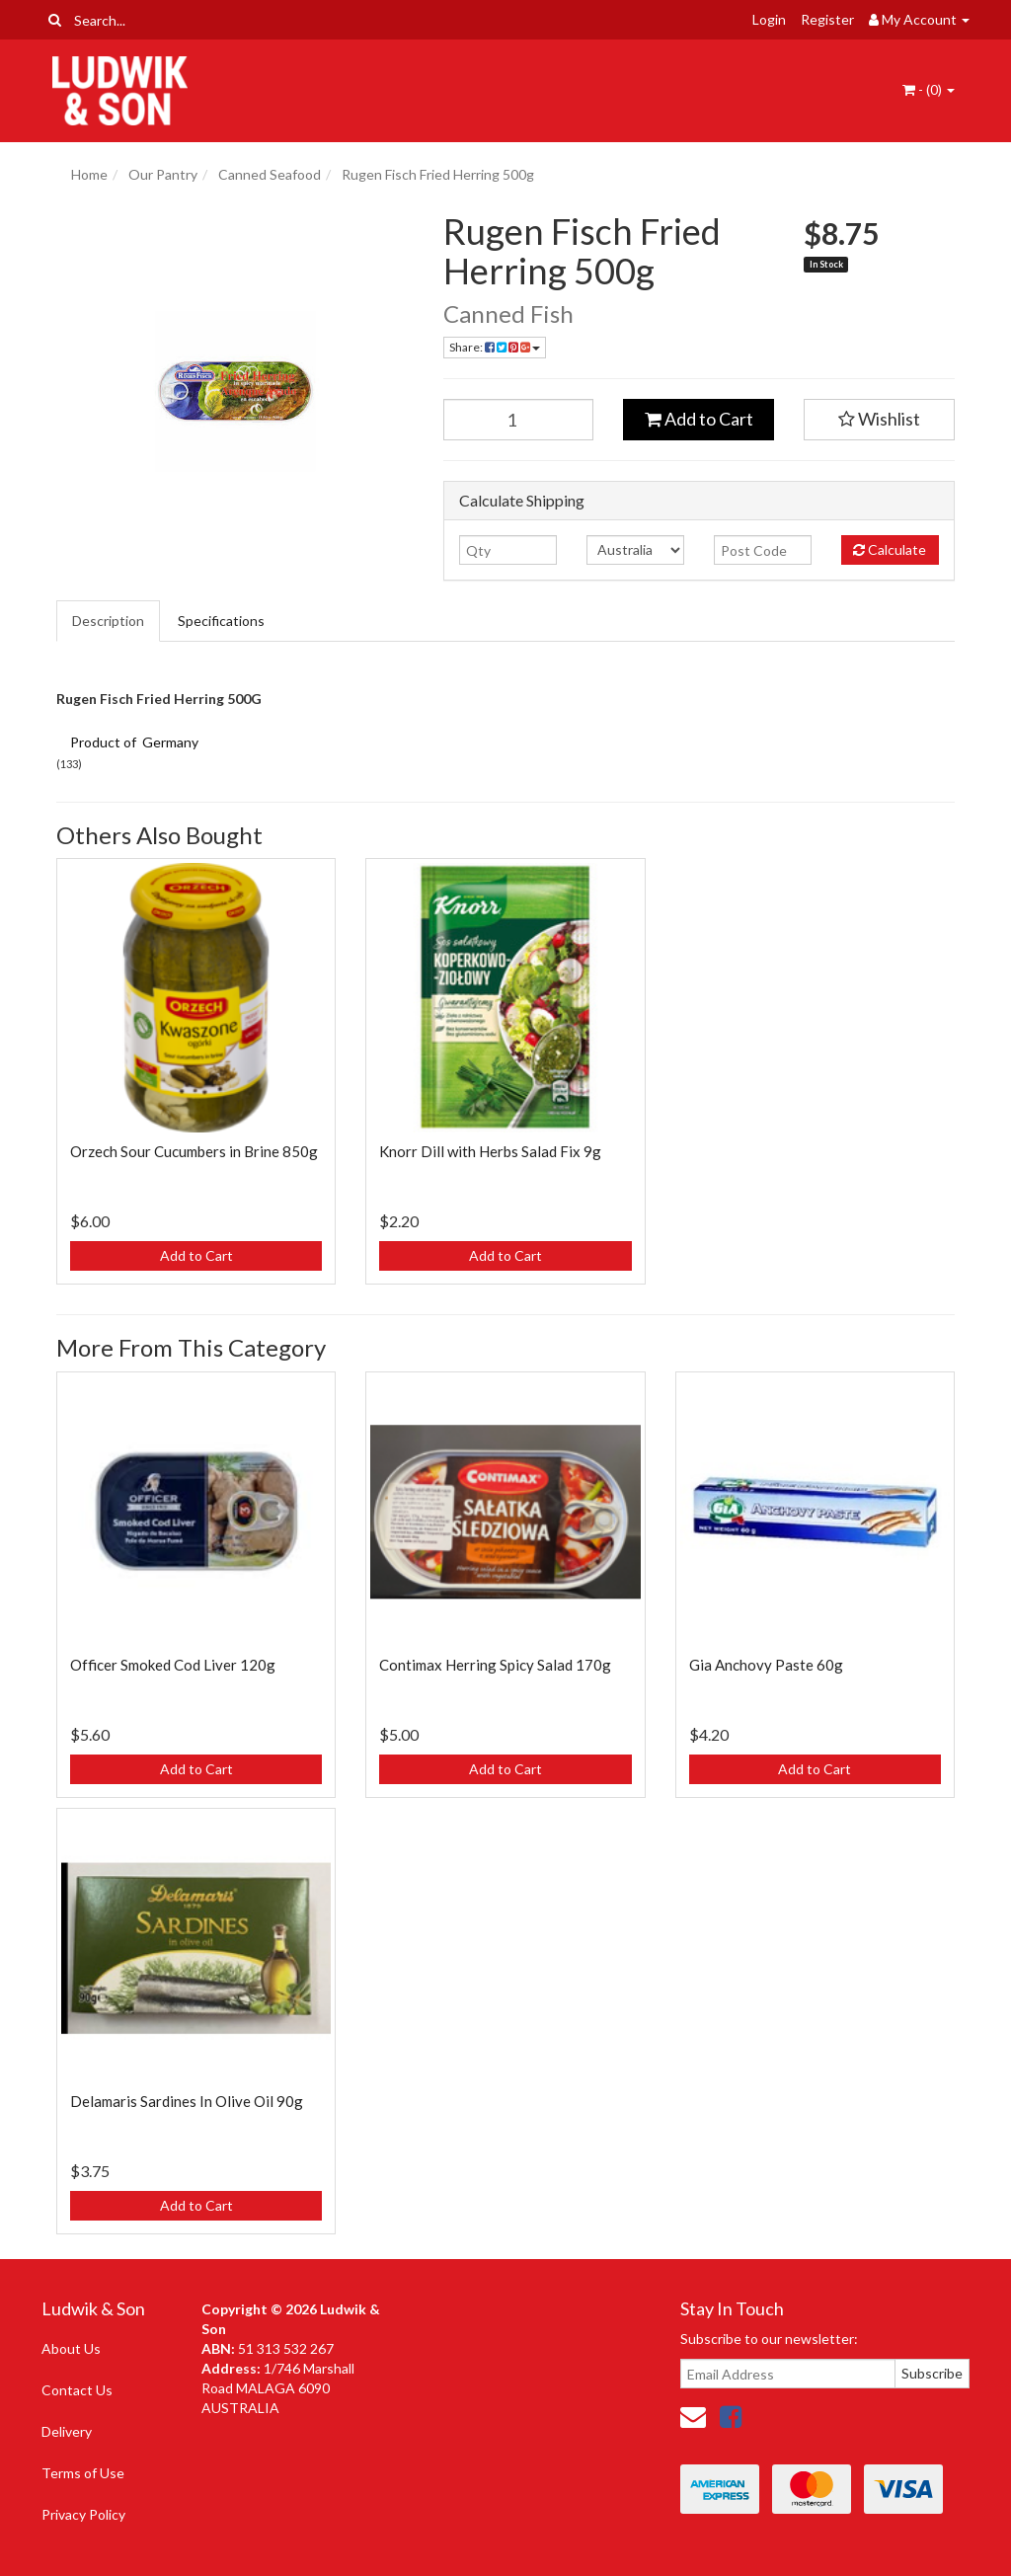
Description (108, 620)
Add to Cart (699, 418)
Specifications (221, 620)
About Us (71, 2348)
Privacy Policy (83, 2514)
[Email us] (693, 2416)
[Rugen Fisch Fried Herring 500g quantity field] (518, 419)
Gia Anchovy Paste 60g (766, 1665)
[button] (879, 419)
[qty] (508, 550)
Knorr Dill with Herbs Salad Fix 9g (490, 1151)
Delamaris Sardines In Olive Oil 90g (186, 2101)
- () (928, 89)
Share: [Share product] (494, 347)
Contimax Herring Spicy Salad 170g (495, 1665)
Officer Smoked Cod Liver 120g (172, 1665)
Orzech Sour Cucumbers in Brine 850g (194, 1151)
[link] (730, 2416)
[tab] (109, 621)
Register (827, 19)
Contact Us (77, 2389)
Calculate (889, 549)
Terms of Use (82, 2472)
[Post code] (763, 550)
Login (769, 19)
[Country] (635, 550)
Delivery (66, 2431)
